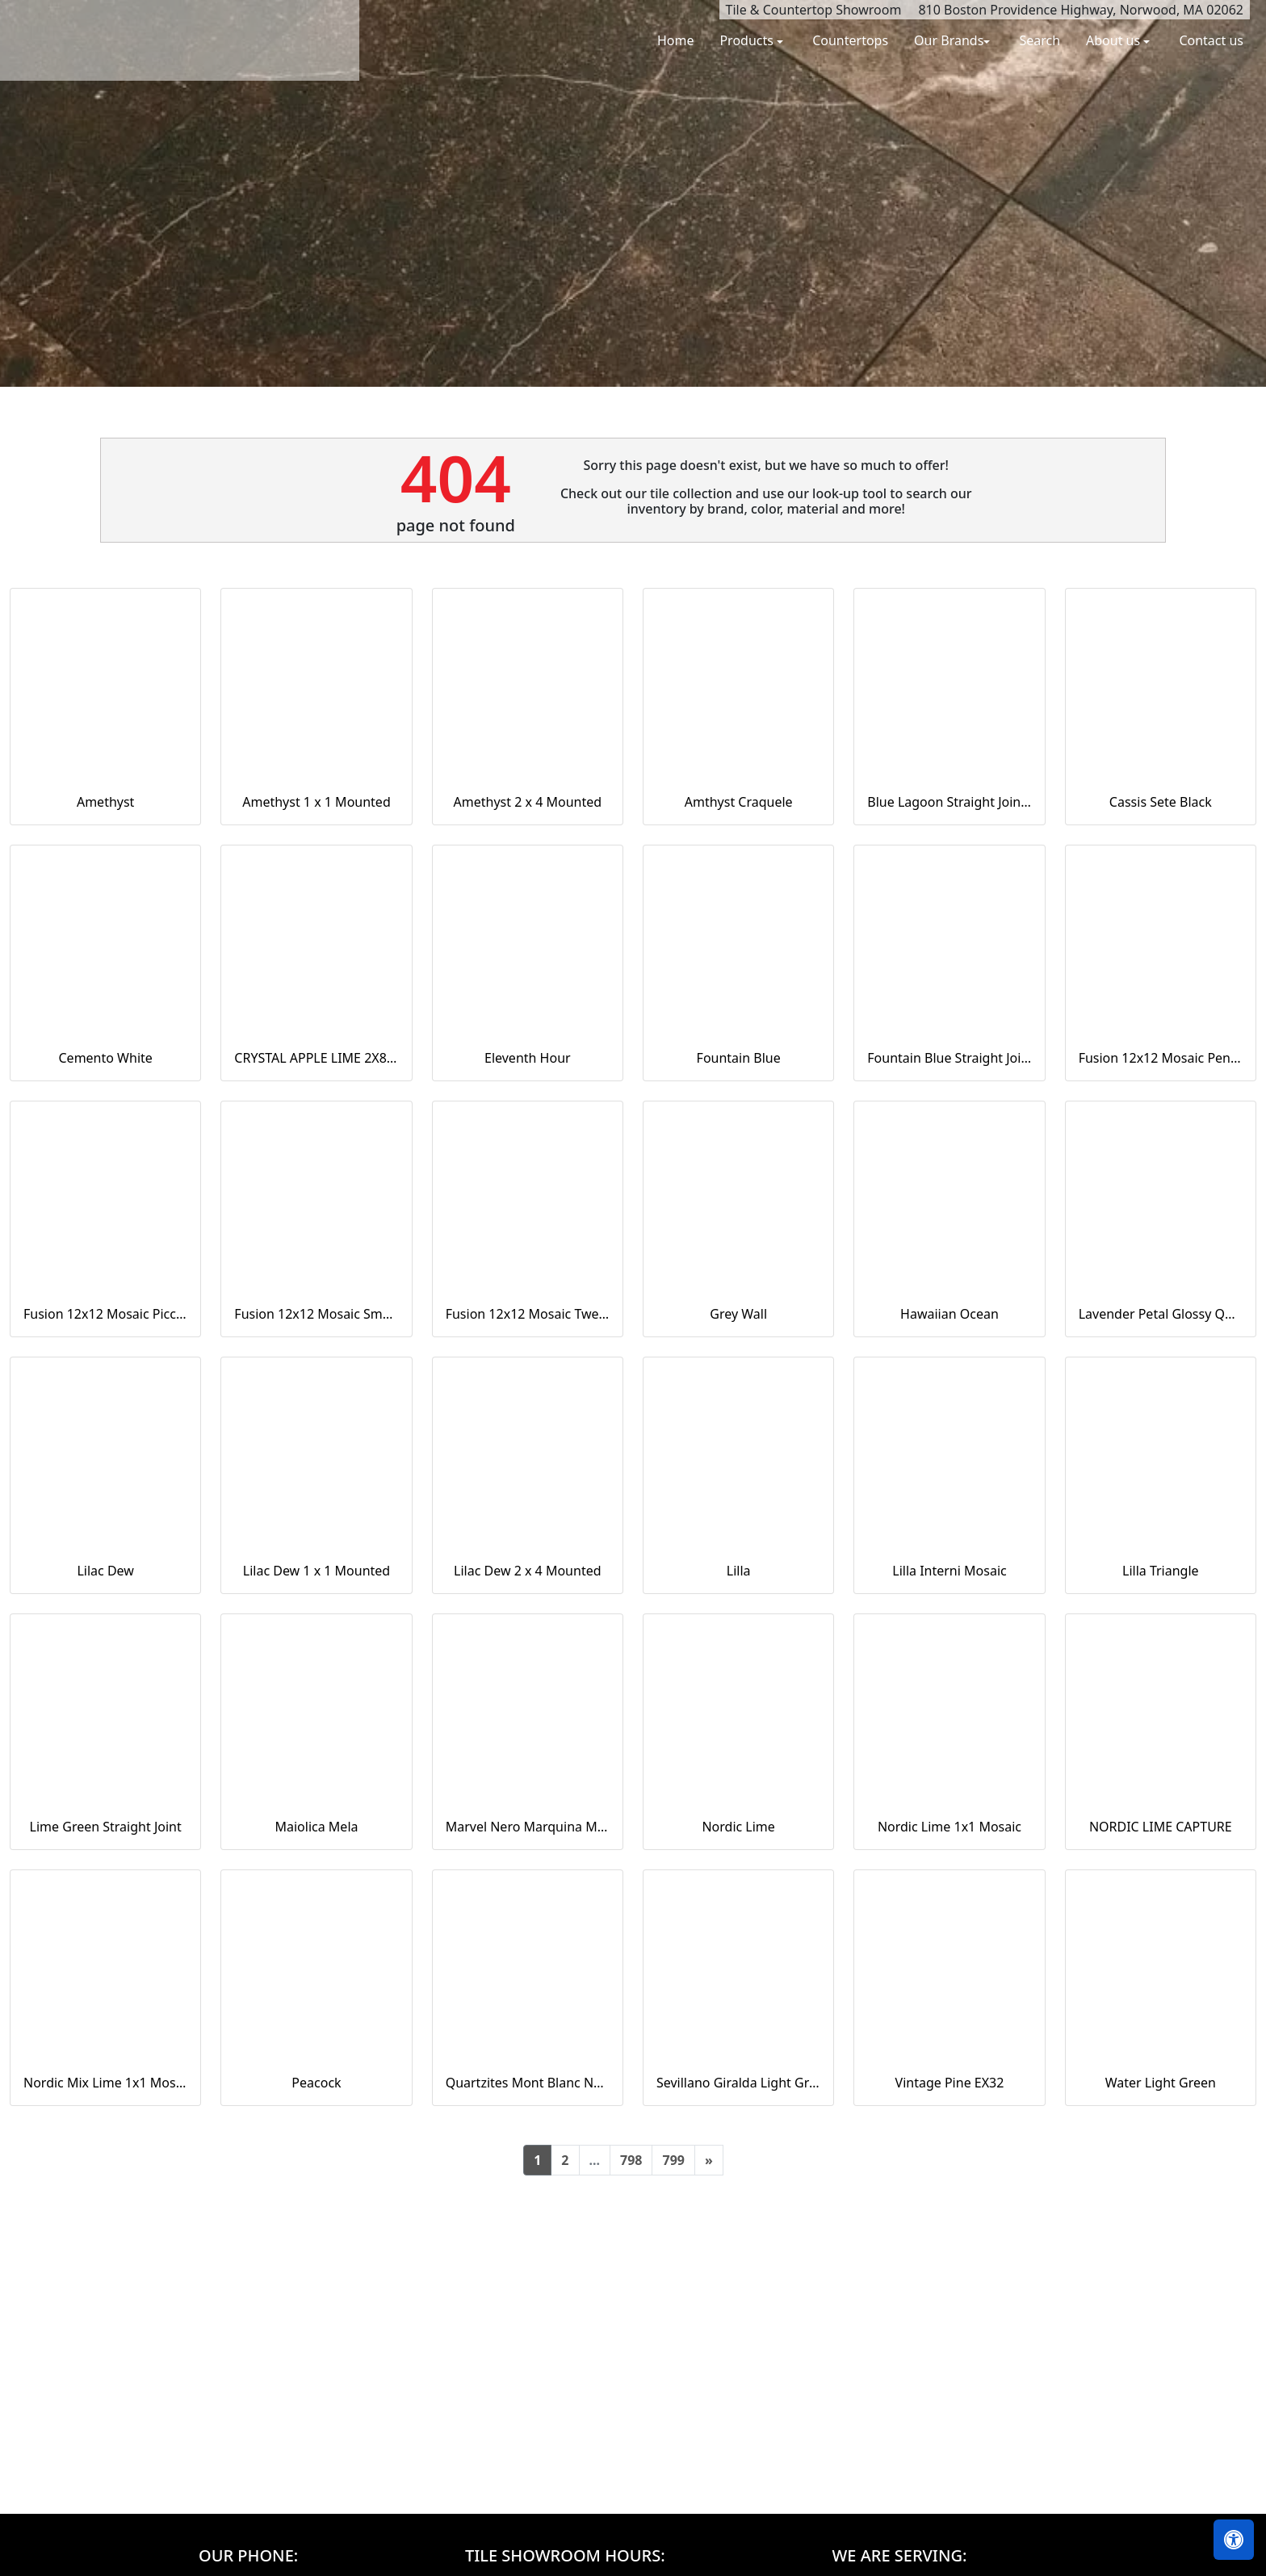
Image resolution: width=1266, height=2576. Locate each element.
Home (675, 40)
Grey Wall (738, 1314)
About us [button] (1114, 40)
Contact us (1211, 40)
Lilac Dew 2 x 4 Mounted (527, 1571)
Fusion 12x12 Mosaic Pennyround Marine (1161, 1058)
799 (673, 2160)
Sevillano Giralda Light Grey (738, 2082)
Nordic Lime (738, 1827)
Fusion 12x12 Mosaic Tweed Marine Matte (528, 1314)
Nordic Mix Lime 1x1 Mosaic (105, 2082)
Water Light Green (1160, 2082)
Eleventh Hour (527, 1058)
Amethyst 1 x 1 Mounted (316, 802)
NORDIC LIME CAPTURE (1160, 1827)
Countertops (850, 40)
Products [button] (748, 40)
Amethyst (105, 802)
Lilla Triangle (1160, 1571)
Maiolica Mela (316, 1827)
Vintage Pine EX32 (949, 2082)
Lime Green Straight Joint (106, 1827)
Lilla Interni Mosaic (949, 1571)
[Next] (708, 2160)
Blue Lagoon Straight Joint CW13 (949, 802)
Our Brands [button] (948, 40)
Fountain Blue (739, 1058)
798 (631, 2160)
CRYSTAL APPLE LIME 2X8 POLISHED (316, 1058)
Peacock (316, 2082)
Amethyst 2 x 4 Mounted (528, 802)
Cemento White (106, 1058)
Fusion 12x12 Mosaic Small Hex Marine (316, 1314)
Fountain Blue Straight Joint (949, 1058)
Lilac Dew (105, 1571)
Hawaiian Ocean (949, 1314)
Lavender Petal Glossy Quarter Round (1161, 1314)
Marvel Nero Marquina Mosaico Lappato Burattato (528, 1827)
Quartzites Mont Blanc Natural (528, 2082)
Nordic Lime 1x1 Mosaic (949, 1827)
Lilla (739, 1571)
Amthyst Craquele (739, 802)
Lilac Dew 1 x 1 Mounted (316, 1571)
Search (1039, 40)
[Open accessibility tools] (1234, 2539)
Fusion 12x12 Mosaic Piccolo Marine (105, 1314)
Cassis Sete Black (1160, 802)
